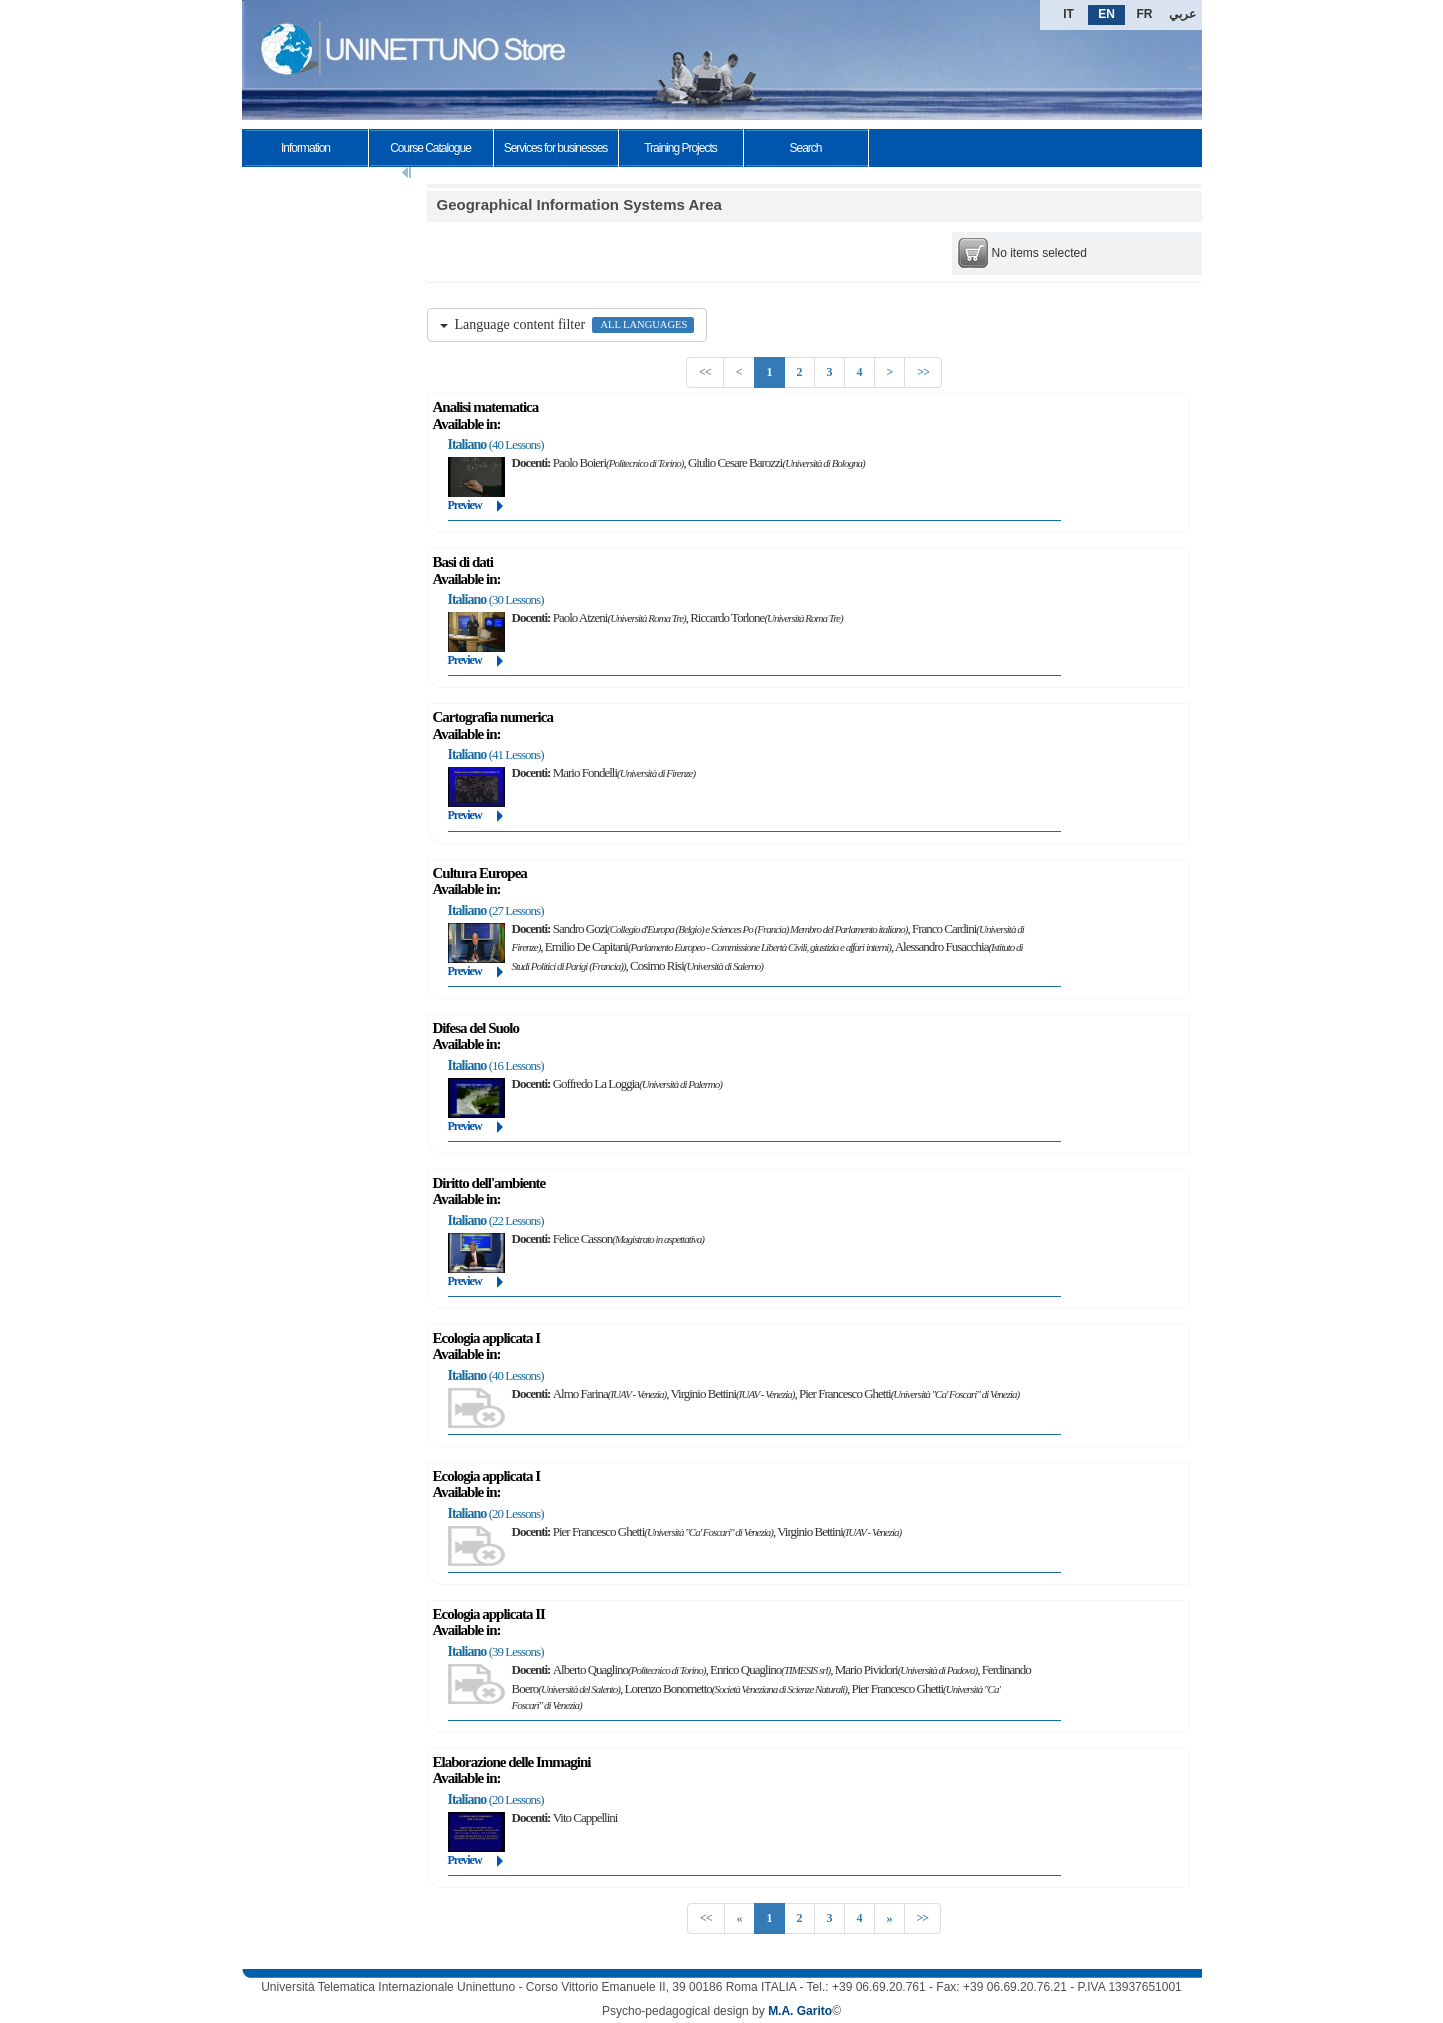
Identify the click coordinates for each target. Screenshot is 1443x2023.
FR (1145, 14)
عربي (1182, 14)
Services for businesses (556, 148)
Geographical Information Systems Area (579, 204)
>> (923, 372)
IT (1068, 14)
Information (305, 148)
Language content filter (567, 325)
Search (805, 148)
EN (1106, 14)
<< (705, 372)
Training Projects (680, 148)
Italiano (468, 444)
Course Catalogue (430, 148)
